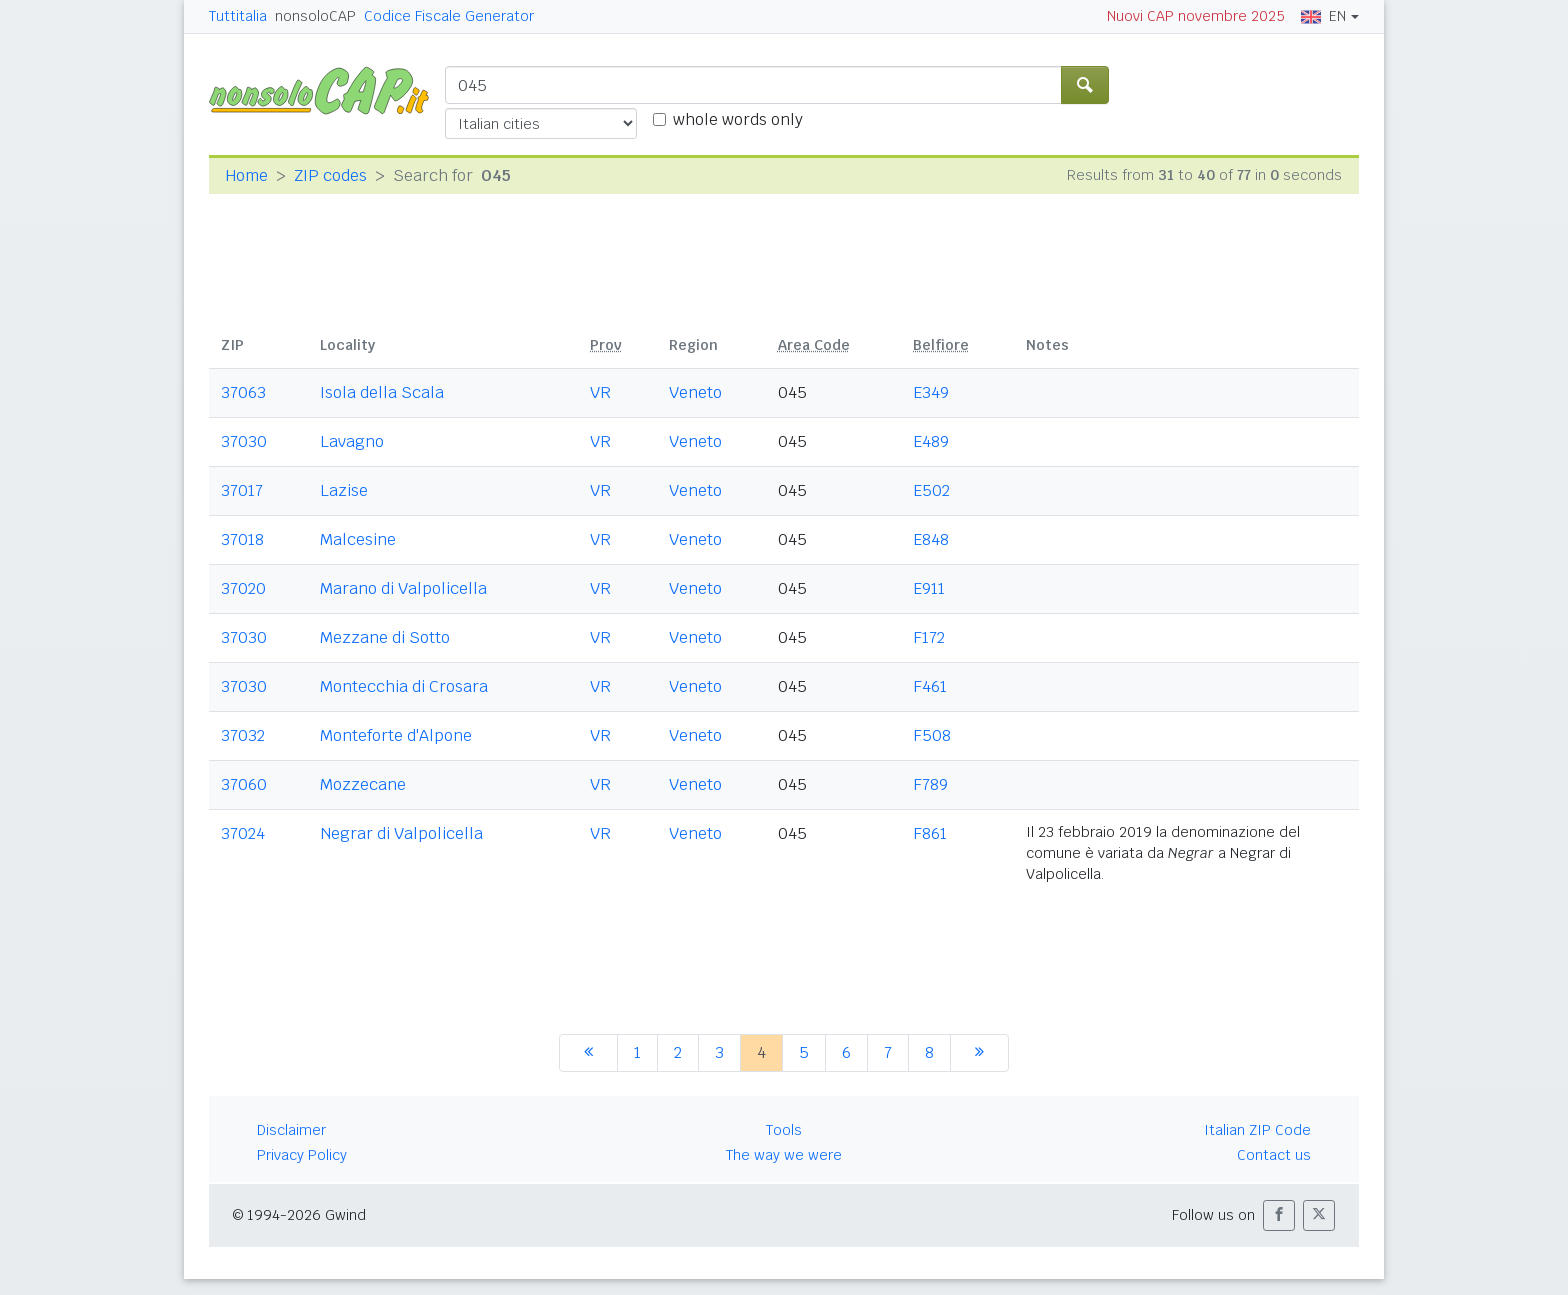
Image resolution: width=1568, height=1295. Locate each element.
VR (600, 392)
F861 (930, 833)
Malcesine (358, 539)
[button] (1279, 1215)
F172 (929, 637)
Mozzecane (363, 784)
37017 (242, 490)
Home (246, 175)
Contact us (1274, 1155)
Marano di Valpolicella (403, 588)
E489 (931, 441)
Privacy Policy (302, 1155)
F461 (930, 686)
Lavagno (352, 441)
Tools (784, 1130)
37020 (243, 588)
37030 (244, 441)
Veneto (695, 392)
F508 (932, 735)
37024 (243, 833)
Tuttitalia (238, 16)
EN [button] (1323, 16)
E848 (931, 539)
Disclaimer (291, 1130)
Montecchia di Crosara (404, 686)
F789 (930, 784)
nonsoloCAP (315, 16)
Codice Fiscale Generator (449, 16)
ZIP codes (330, 175)
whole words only (738, 119)
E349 (931, 392)
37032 (243, 735)
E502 (931, 490)
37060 (244, 784)
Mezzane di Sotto (385, 637)
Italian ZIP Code (1257, 1130)
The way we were (784, 1155)
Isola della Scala (382, 392)
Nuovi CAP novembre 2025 (1196, 16)
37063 (243, 392)
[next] (979, 1053)
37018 (242, 539)
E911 (929, 588)
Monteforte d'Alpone (396, 735)
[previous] (588, 1053)
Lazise (344, 490)
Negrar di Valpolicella (401, 833)
